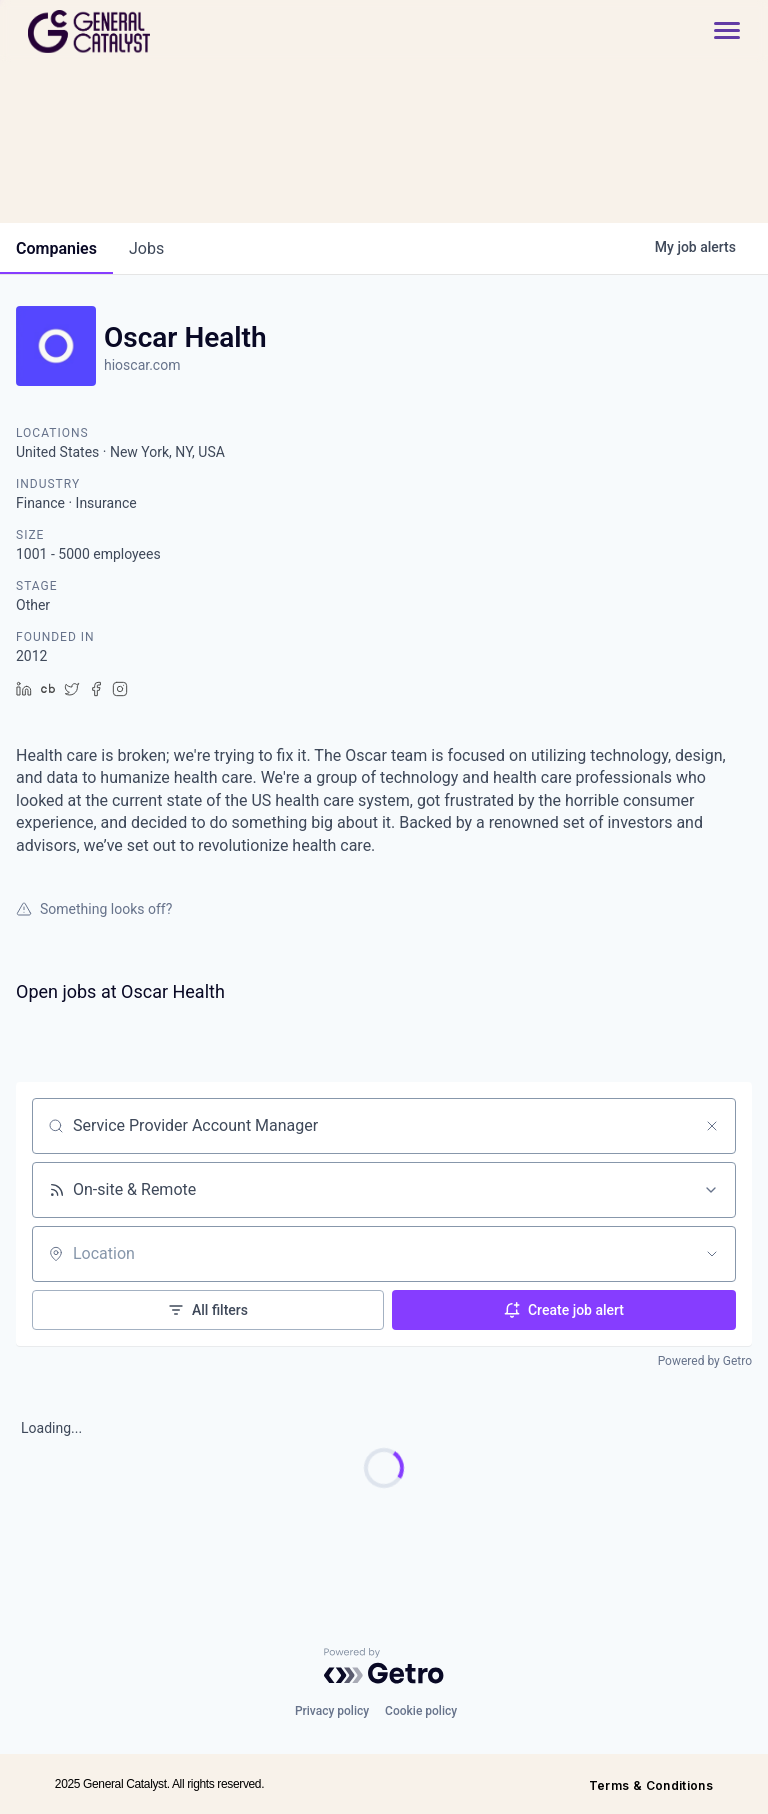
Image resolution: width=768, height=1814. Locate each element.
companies (56, 248)
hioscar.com (142, 365)
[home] (160, 31)
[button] (717, 31)
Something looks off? (94, 909)
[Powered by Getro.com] (384, 1666)
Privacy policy (332, 1711)
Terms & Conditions (651, 1785)
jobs (146, 248)
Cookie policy (421, 1711)
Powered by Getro (705, 1361)
